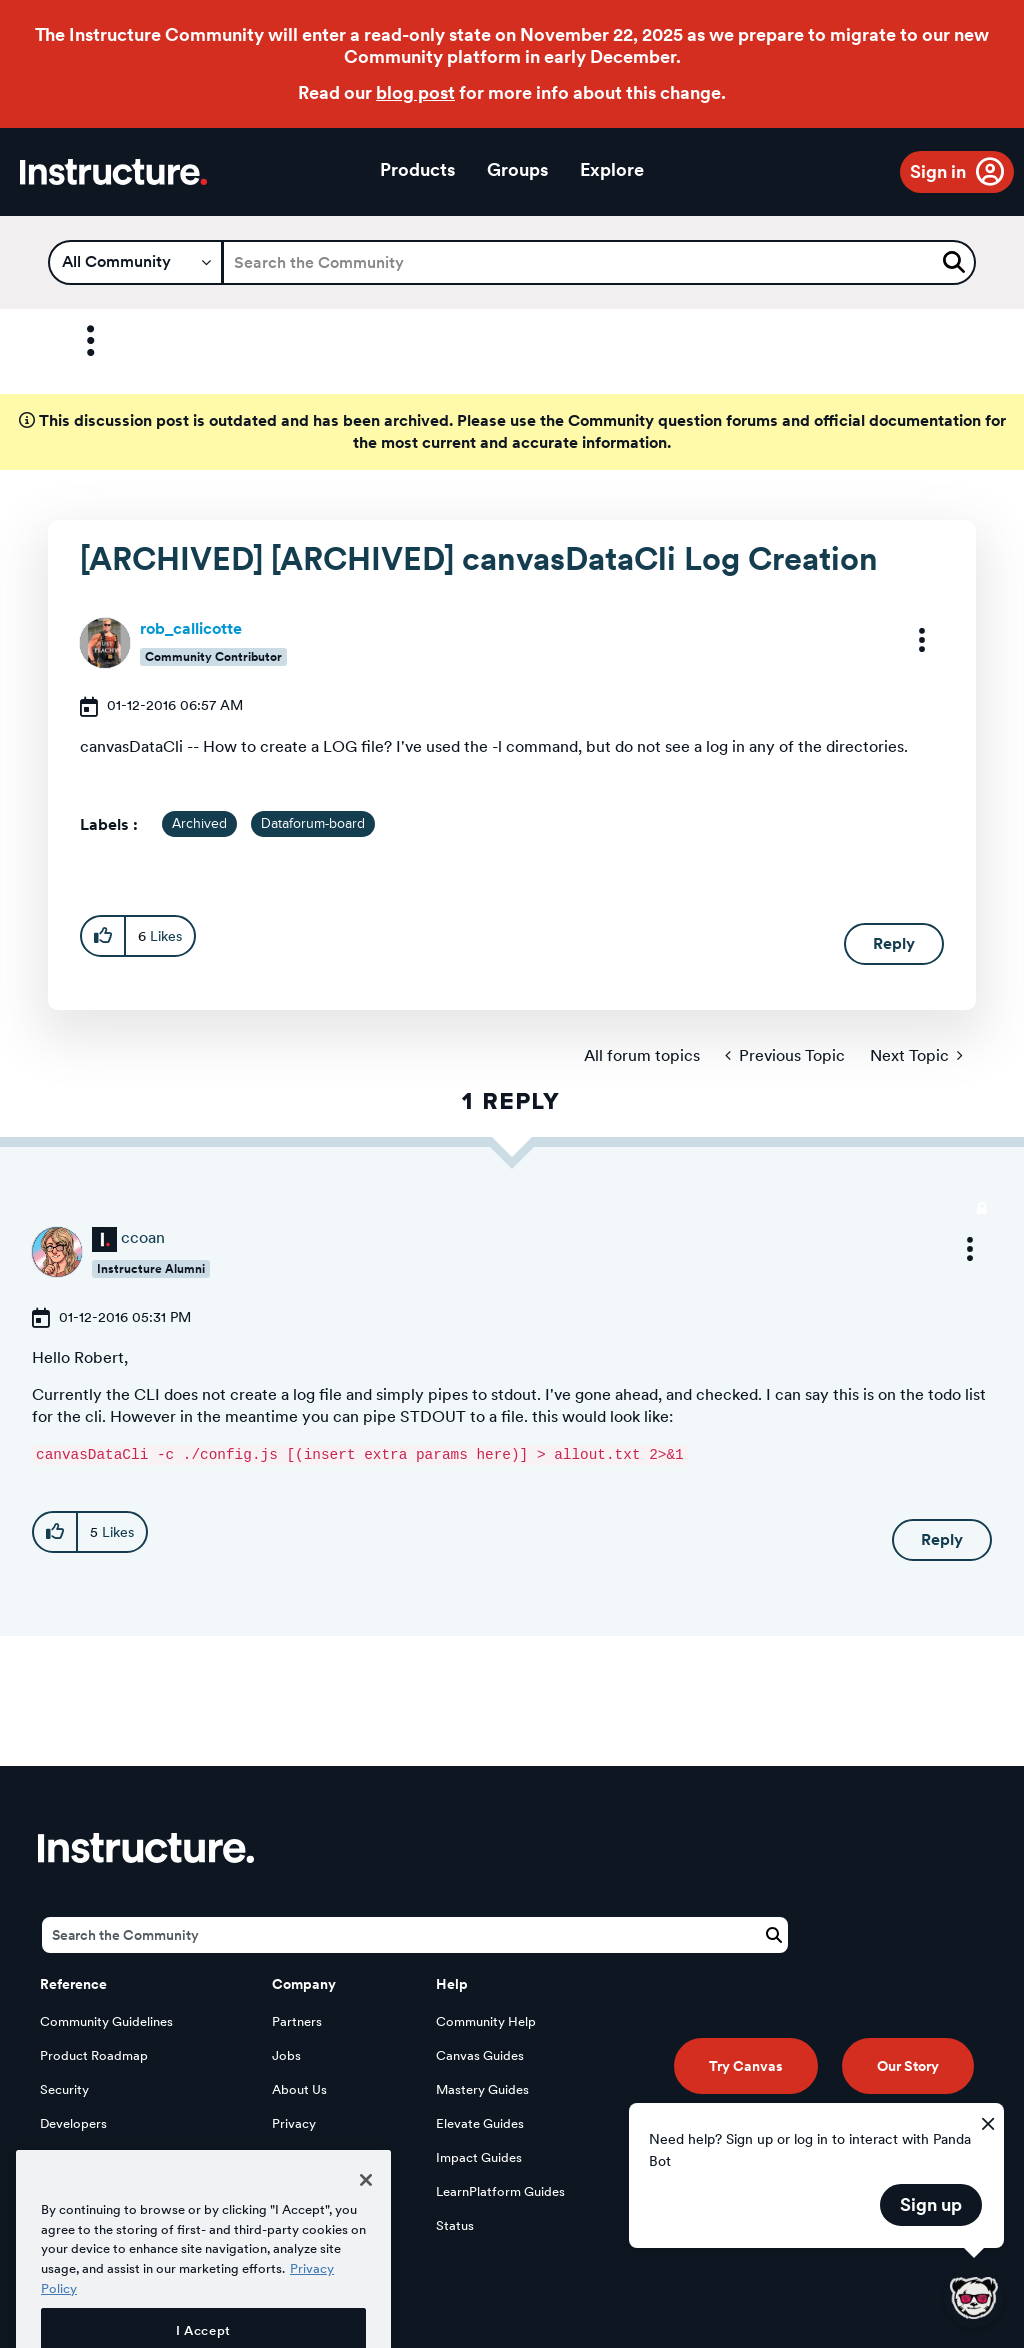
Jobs (286, 2055)
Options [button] (73, 341)
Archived (199, 824)
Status (455, 2225)
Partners (297, 2021)
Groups (517, 169)
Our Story (908, 2066)
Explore (612, 169)
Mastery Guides (482, 2089)
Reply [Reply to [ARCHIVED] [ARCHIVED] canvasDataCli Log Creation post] (894, 943)
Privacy (294, 2123)
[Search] (599, 262)
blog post (415, 92)
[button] (909, 640)
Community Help (486, 2021)
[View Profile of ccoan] (143, 1237)
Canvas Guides (480, 2055)
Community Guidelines (106, 2021)
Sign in (938, 171)
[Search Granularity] (135, 262)
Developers (73, 2123)
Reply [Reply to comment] (942, 1539)
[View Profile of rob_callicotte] (191, 628)
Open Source (79, 2157)
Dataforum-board (313, 824)
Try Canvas (746, 2066)
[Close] (366, 2223)
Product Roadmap (94, 2055)
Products (417, 169)
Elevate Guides (480, 2123)
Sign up (931, 2204)
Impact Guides (479, 2157)
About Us (299, 2089)
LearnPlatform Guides (500, 2191)
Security (64, 2089)
